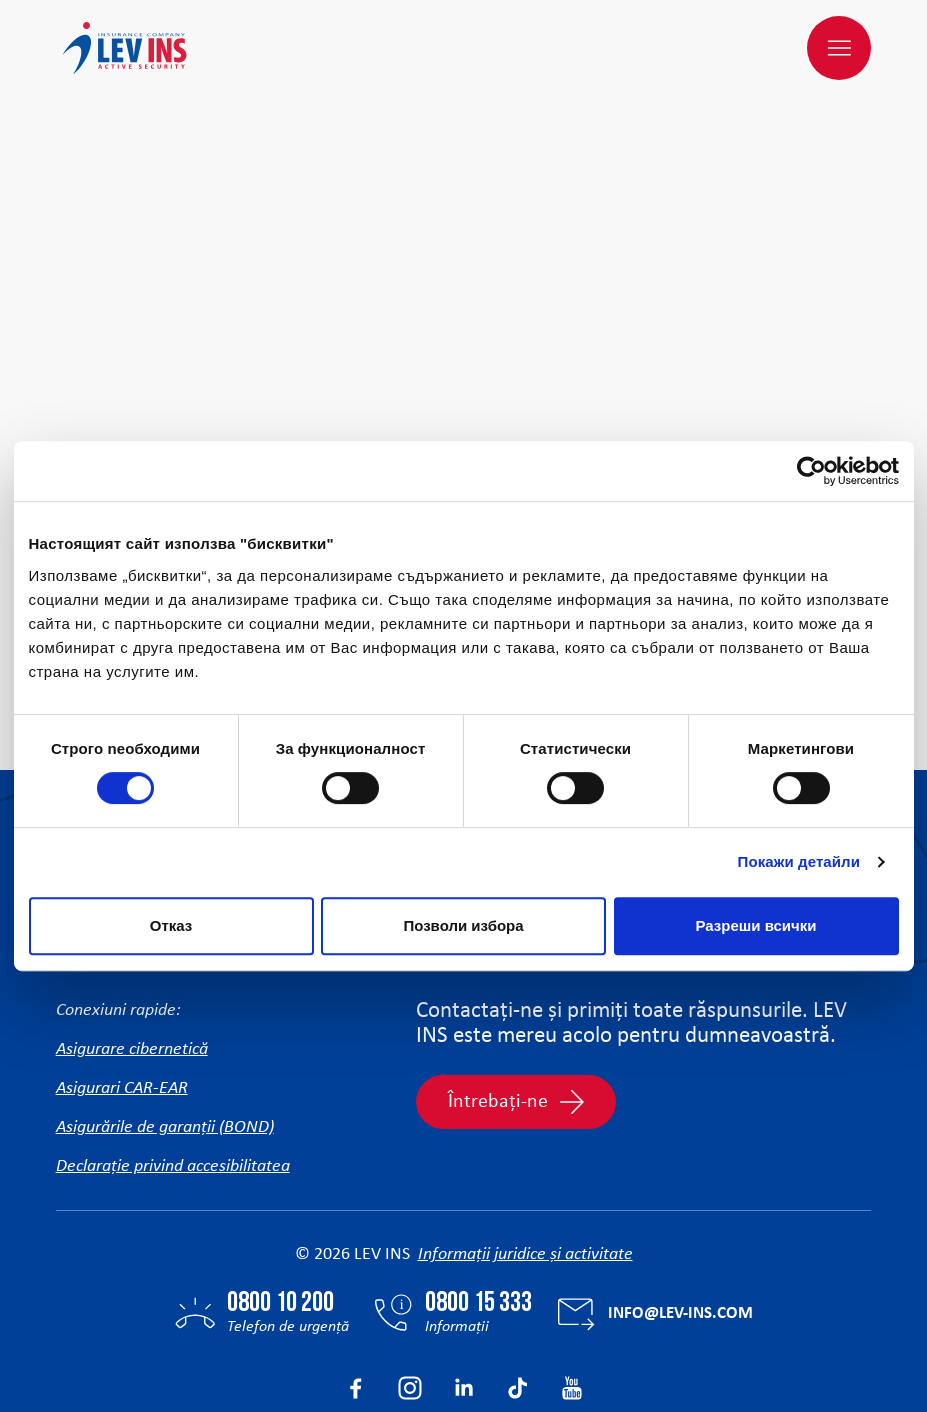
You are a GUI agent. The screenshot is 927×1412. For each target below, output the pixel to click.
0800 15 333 (478, 1208)
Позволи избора (463, 925)
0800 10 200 (280, 1208)
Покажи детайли (799, 861)
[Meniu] (839, 48)
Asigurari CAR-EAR (122, 992)
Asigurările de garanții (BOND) (165, 1031)
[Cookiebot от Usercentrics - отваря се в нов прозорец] (811, 471)
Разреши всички (755, 925)
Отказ (171, 925)
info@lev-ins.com (680, 1217)
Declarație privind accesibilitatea (173, 1070)
